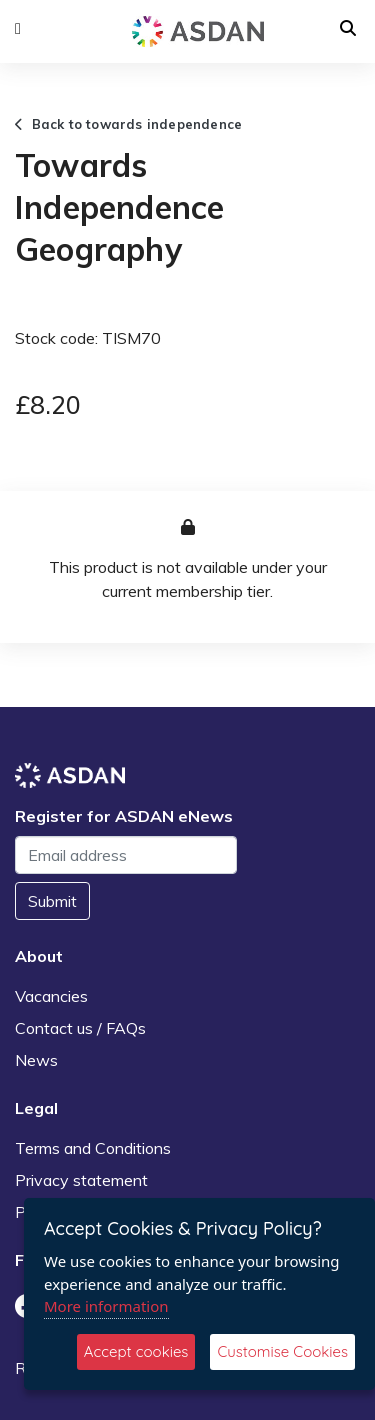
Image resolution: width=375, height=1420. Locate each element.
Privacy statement (81, 1180)
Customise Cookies (282, 1351)
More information (106, 1306)
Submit (52, 901)
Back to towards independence (128, 124)
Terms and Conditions (93, 1148)
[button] (18, 29)
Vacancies (51, 996)
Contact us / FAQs (80, 1028)
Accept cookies (136, 1351)
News (36, 1060)
